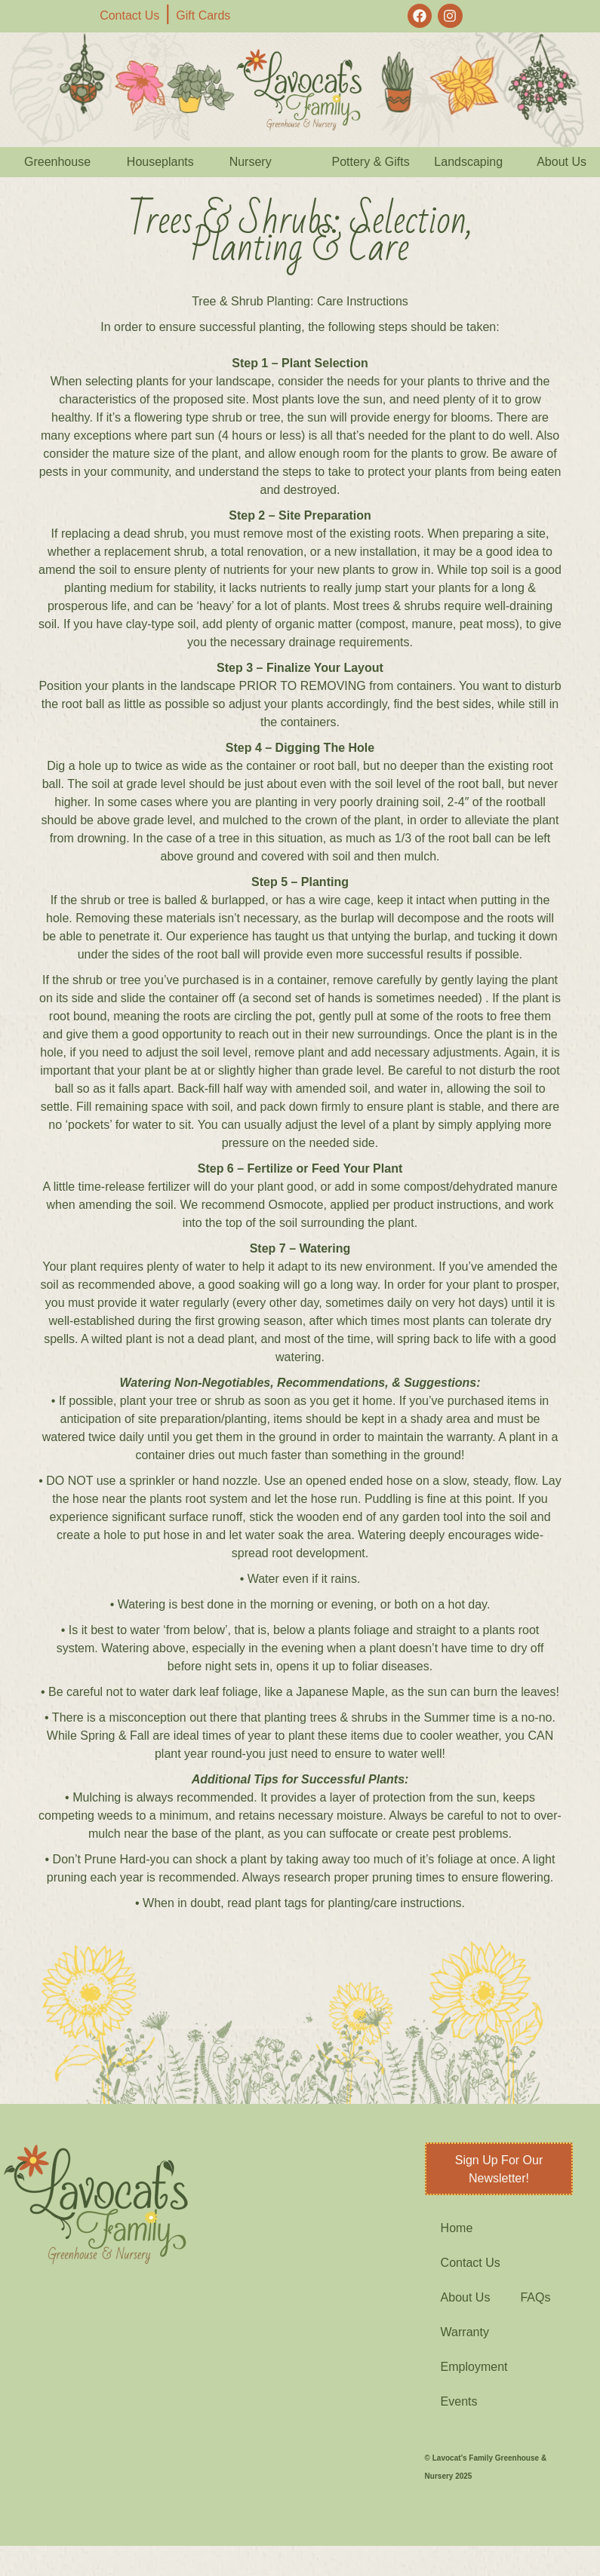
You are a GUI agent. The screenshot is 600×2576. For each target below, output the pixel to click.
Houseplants (160, 161)
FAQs (535, 2297)
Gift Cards (203, 15)
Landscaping (468, 161)
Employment (474, 2366)
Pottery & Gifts (371, 161)
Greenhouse (57, 161)
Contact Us (129, 15)
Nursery (250, 161)
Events (459, 2401)
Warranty (465, 2332)
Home (457, 2228)
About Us (466, 2297)
